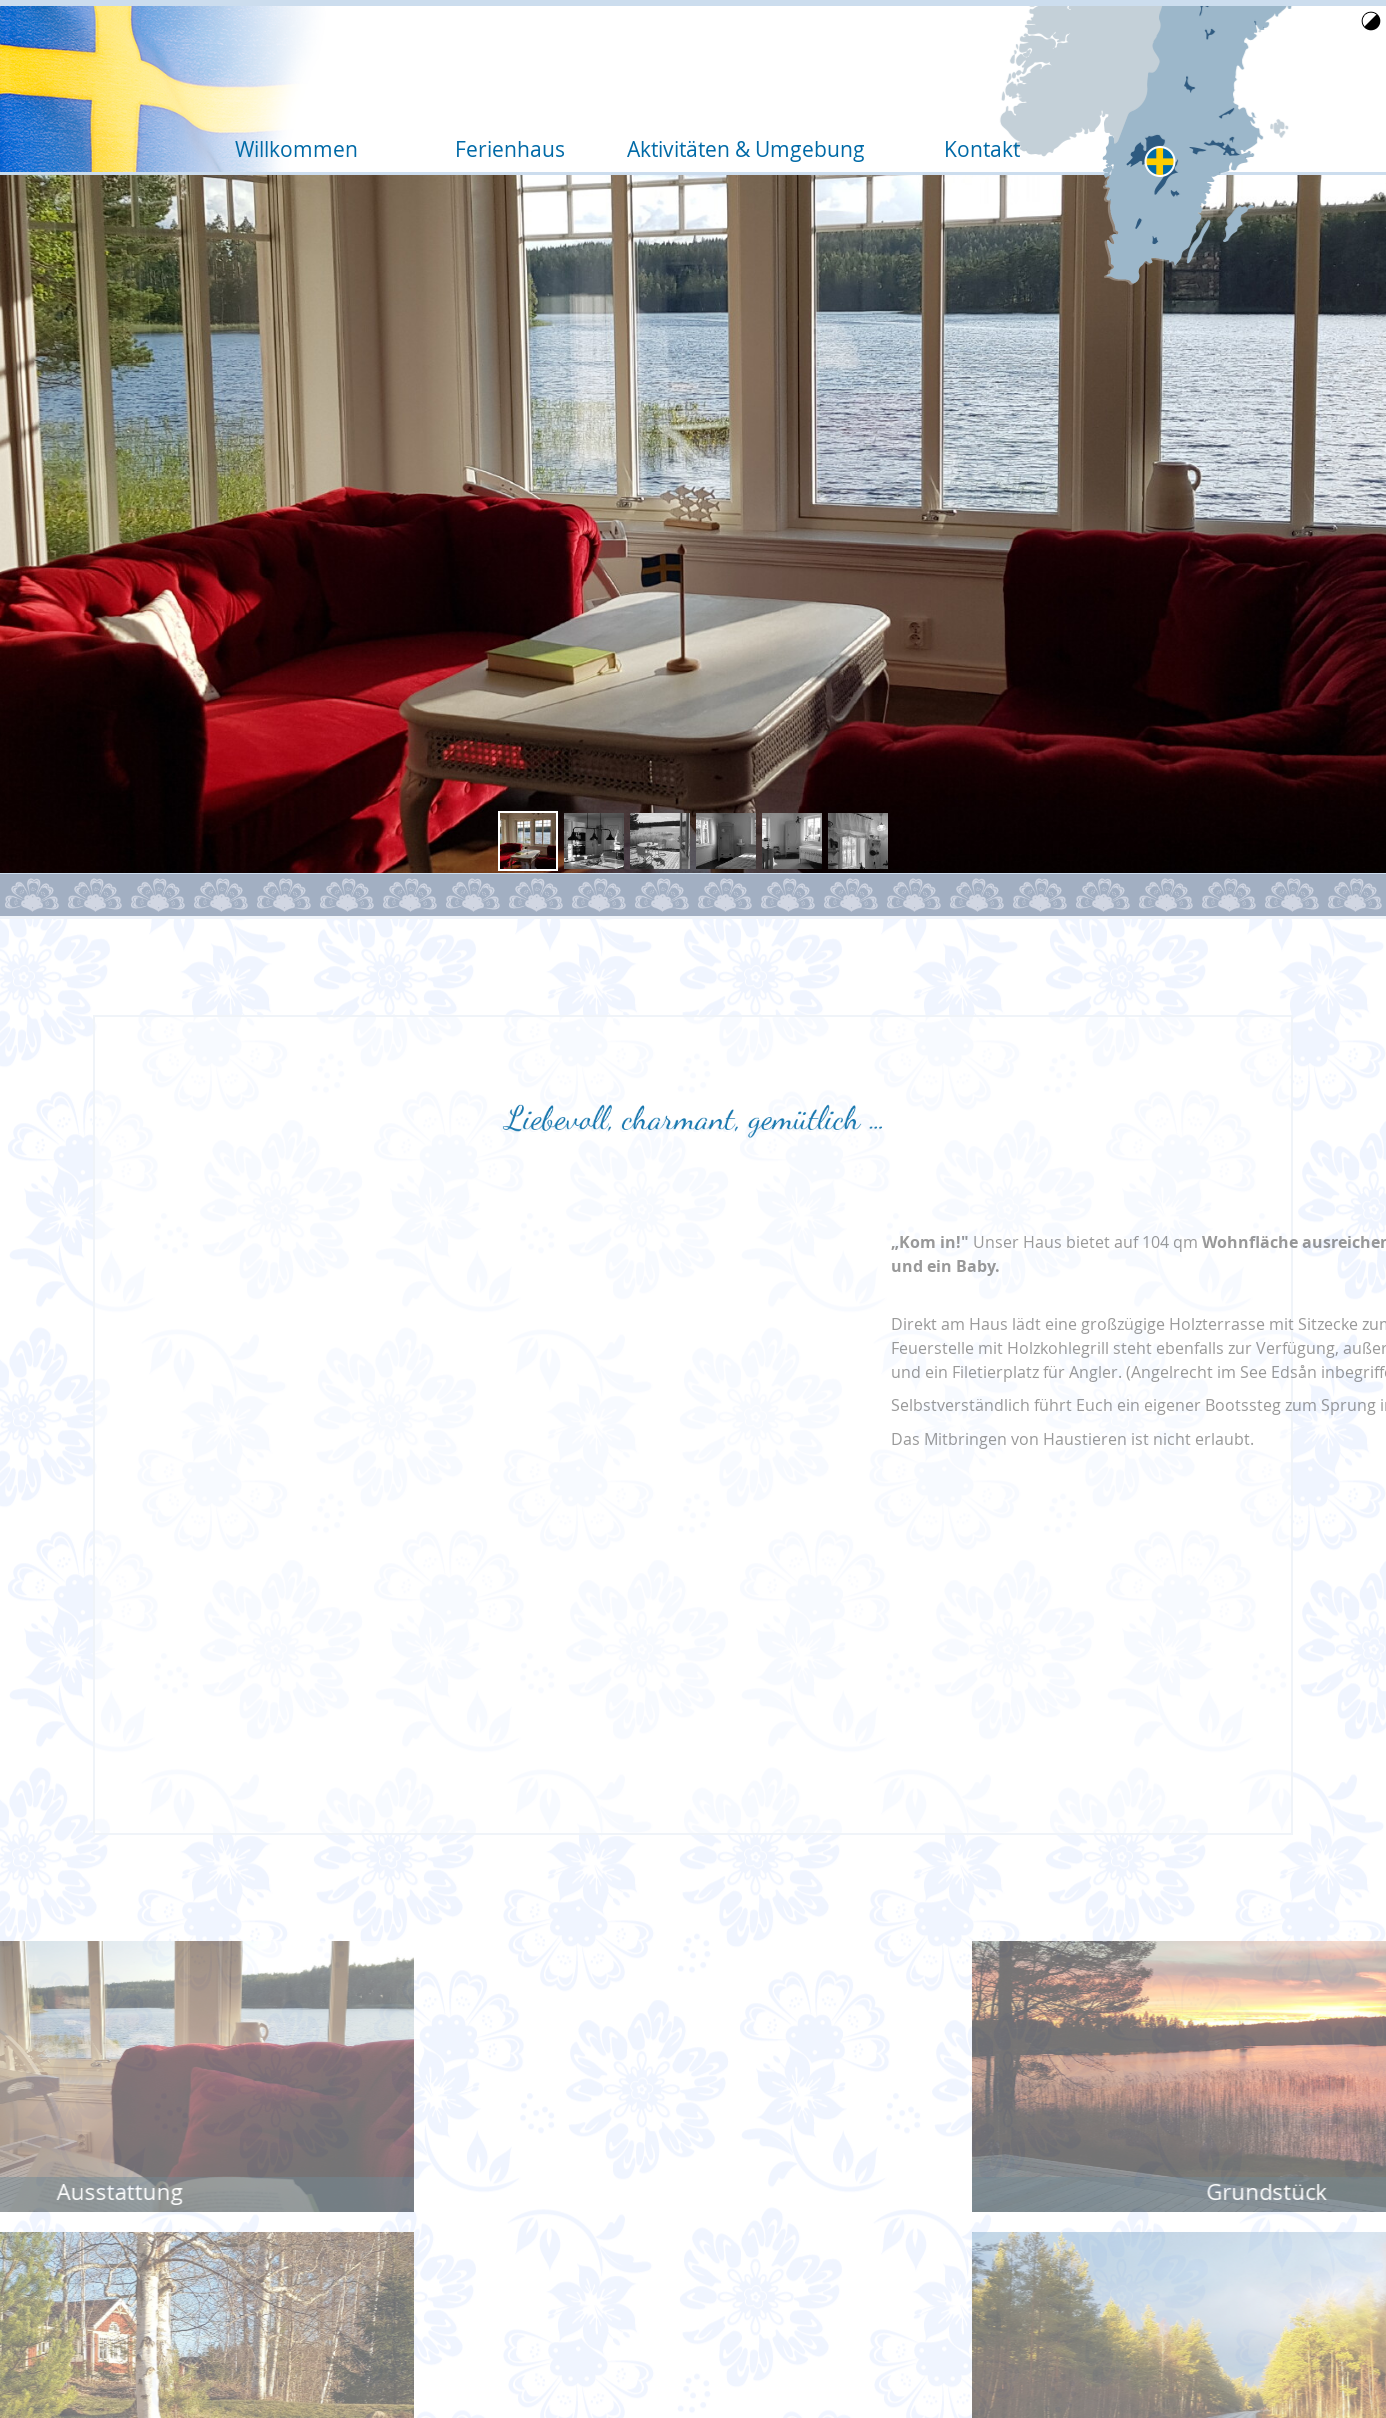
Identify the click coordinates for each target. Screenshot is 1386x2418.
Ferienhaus (520, 71)
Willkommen (299, 71)
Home (1191, 103)
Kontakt (979, 71)
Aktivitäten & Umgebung (749, 71)
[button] (528, 841)
